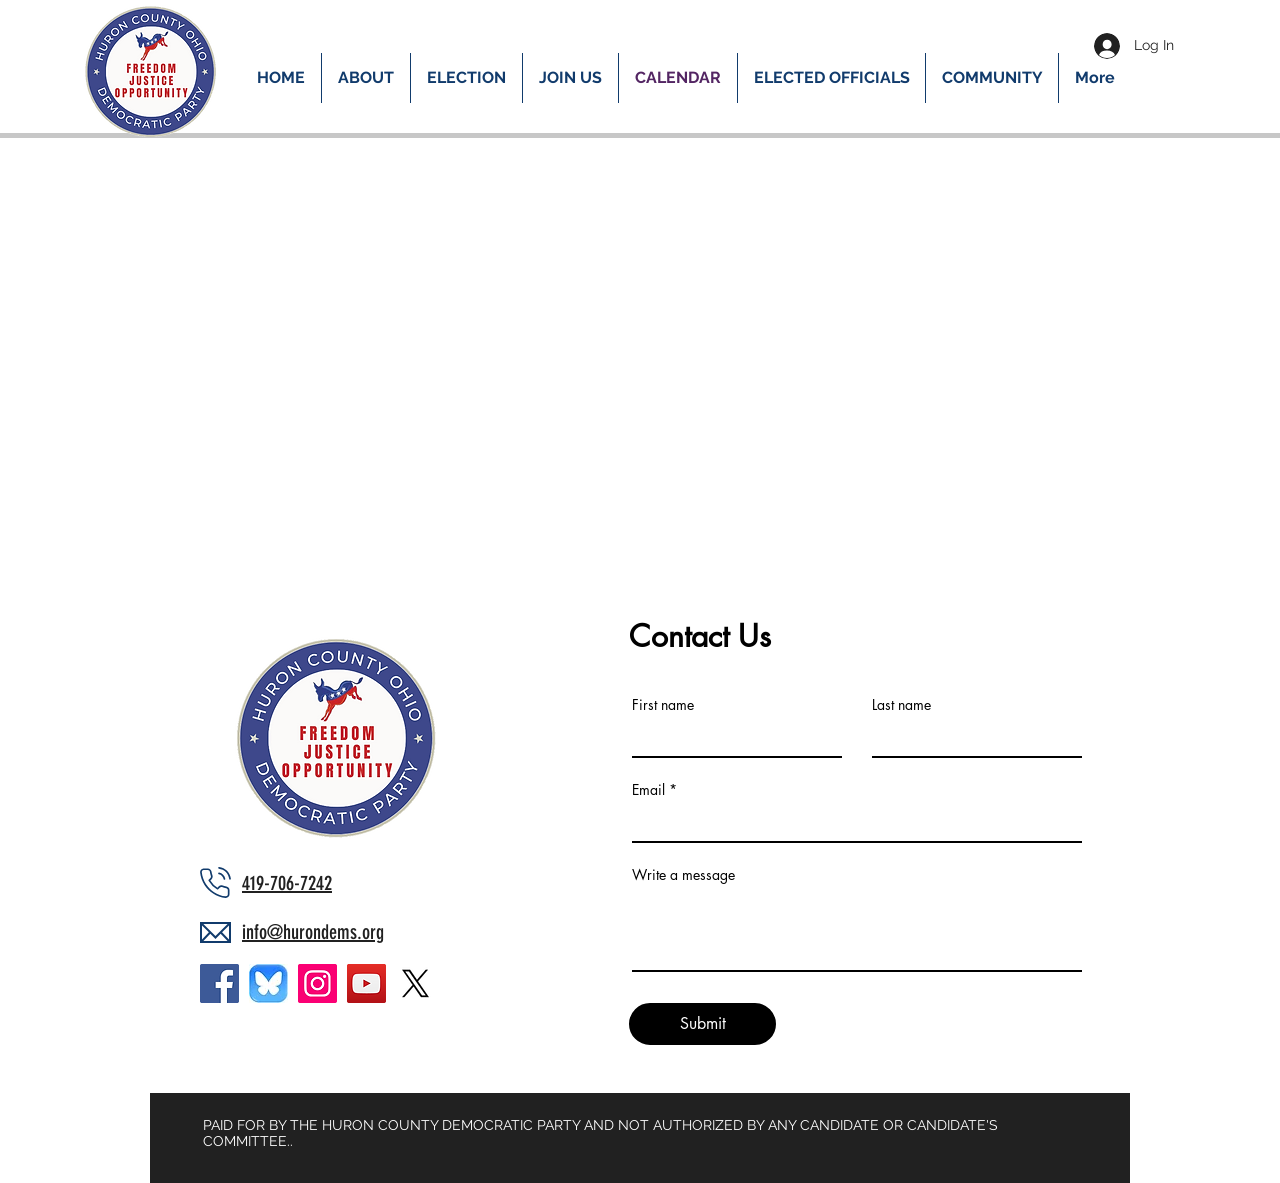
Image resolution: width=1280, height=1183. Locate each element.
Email (648, 790)
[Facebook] (219, 983)
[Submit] (702, 1024)
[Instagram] (317, 983)
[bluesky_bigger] (268, 983)
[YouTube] (366, 983)
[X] (415, 983)
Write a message (683, 875)
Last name (901, 705)
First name (663, 705)
